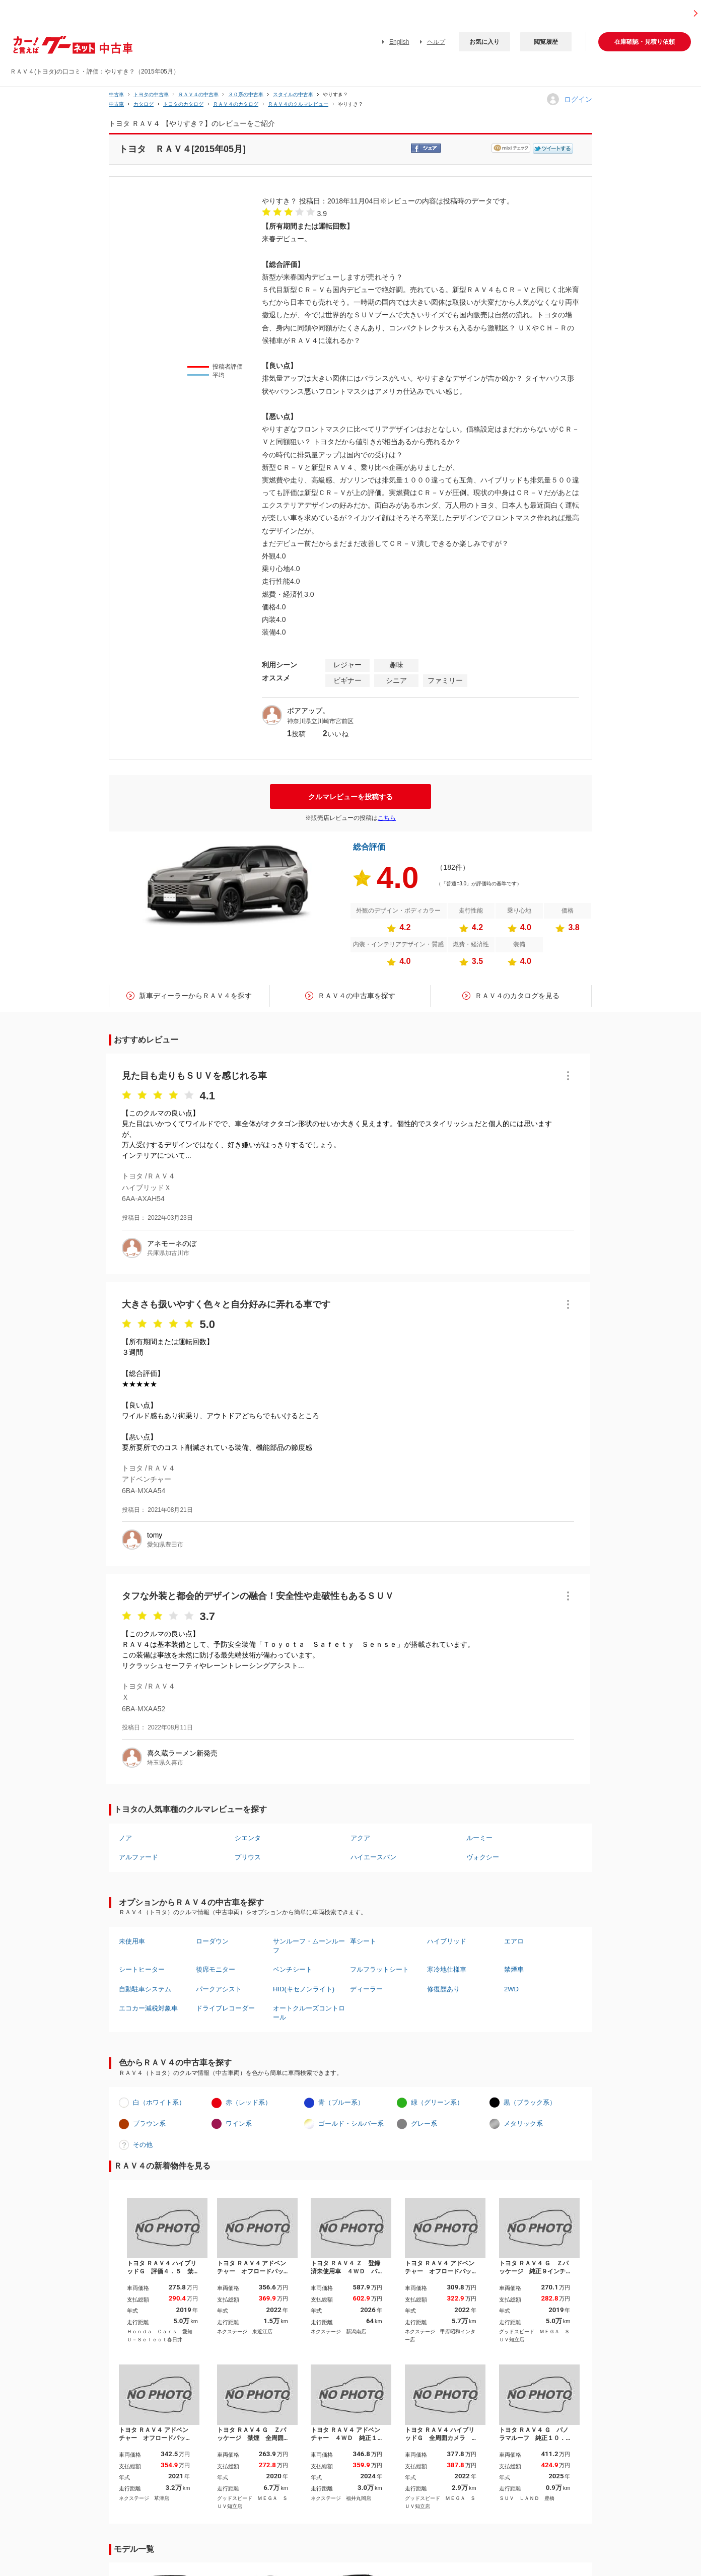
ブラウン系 (149, 2123)
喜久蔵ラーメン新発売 (182, 1753)
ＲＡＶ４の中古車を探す (356, 996)
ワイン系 (239, 2123)
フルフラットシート (379, 1969)
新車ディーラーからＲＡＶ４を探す (195, 996)
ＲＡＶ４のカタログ (235, 104)
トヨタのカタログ (183, 104)
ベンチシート (292, 1969)
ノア (125, 1838)
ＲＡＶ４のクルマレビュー (298, 104)
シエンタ (248, 1838)
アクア (360, 1838)
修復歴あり (443, 1989)
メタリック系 (523, 2123)
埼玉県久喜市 (165, 1762)
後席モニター (215, 1969)
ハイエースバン (373, 1857)
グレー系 (424, 2123)
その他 (143, 2144)
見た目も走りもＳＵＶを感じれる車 (194, 1076)
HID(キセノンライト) (303, 1989)
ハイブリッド (446, 1941)
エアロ (514, 1941)
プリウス (248, 1857)
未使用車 (132, 1941)
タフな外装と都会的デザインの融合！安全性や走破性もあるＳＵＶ (258, 1596)
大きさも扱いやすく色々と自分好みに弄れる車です (226, 1304)
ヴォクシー (482, 1857)
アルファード (138, 1857)
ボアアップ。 (308, 711)
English (399, 41)
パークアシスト (219, 1989)
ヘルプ (436, 41)
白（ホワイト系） (159, 2102)
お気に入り (484, 41)
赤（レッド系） (248, 2102)
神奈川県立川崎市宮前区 (320, 721)
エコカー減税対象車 (148, 2008)
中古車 (116, 94)
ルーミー (479, 1838)
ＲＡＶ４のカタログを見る (517, 996)
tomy (154, 1535)
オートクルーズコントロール (309, 2012)
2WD (511, 1989)
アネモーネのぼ (171, 1243)
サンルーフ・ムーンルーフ (309, 1945)
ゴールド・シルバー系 (351, 2123)
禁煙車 (514, 1969)
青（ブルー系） (341, 2102)
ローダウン (212, 1941)
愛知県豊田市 (165, 1544)
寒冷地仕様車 (446, 1969)
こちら (387, 817)
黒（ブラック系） (530, 2102)
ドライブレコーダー (225, 2008)
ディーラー (366, 1989)
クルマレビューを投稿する (350, 797)
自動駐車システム (145, 1989)
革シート (363, 1941)
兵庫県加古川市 (168, 1253)
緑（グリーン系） (437, 2102)
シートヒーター (142, 1969)
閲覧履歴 (546, 41)
